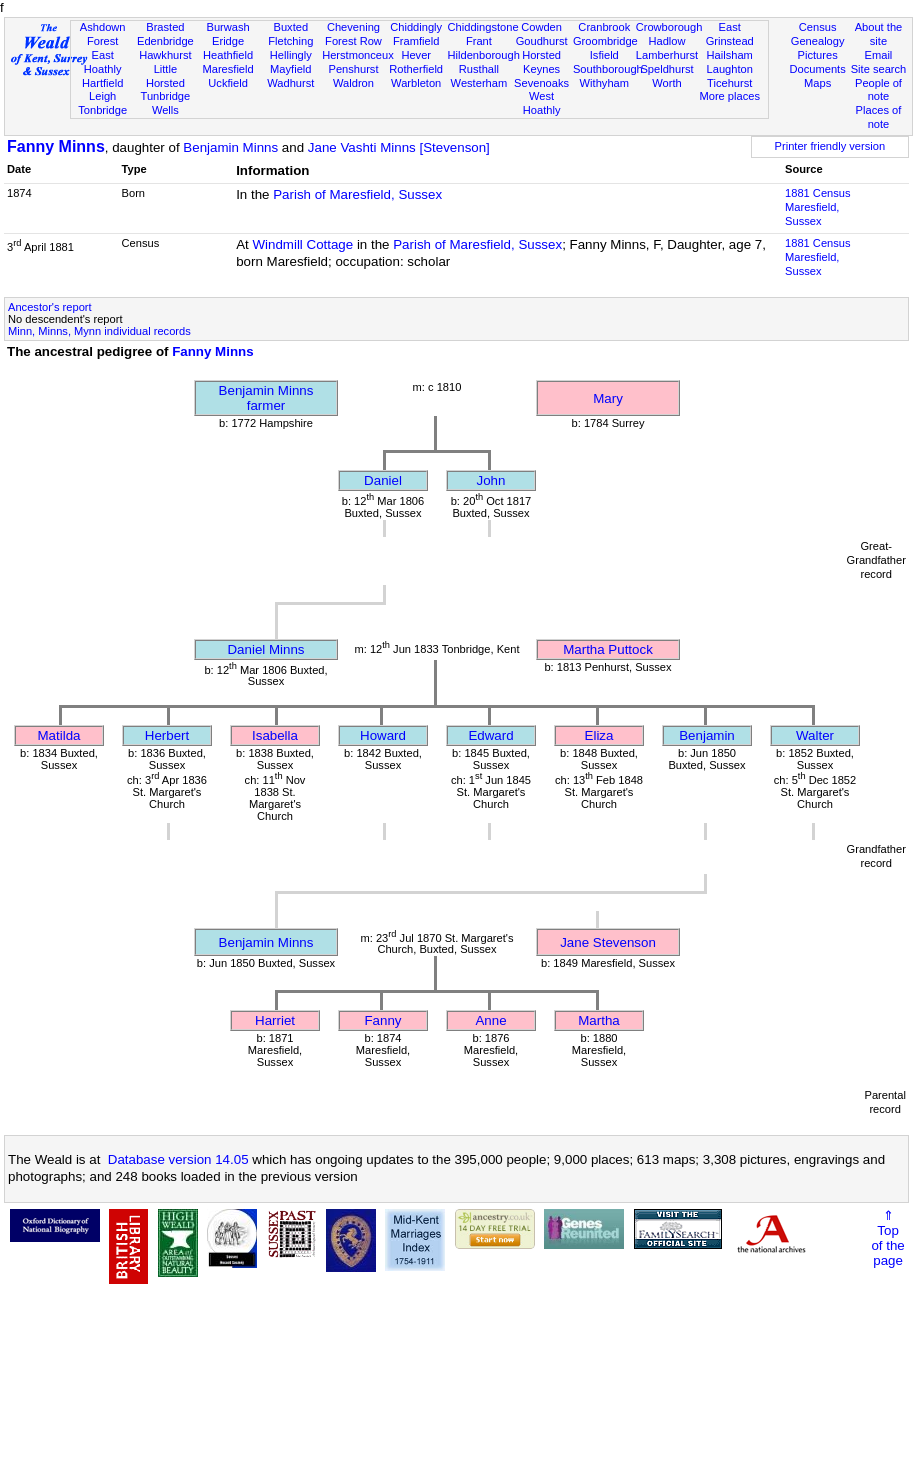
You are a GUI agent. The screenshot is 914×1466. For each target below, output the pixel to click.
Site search (879, 69)
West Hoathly (542, 103)
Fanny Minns (56, 146)
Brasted (165, 27)
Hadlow (666, 41)
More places (729, 96)
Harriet (275, 1020)
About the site (879, 34)
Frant (479, 41)
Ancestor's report (50, 307)
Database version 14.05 (178, 1159)
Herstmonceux (358, 55)
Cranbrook (604, 27)
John (491, 480)
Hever (416, 55)
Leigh (102, 96)
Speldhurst (666, 69)
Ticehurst (729, 83)
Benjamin (707, 735)
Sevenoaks (541, 83)
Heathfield (228, 55)
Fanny (382, 1020)
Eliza (599, 735)
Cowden (541, 27)
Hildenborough (484, 55)
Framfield (416, 41)
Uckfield (228, 83)
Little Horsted (165, 76)
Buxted (290, 27)
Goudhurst (542, 41)
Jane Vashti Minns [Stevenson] (399, 147)
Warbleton (416, 83)
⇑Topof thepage (887, 1238)
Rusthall (479, 69)
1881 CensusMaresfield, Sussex (817, 207)
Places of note (879, 117)
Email (879, 55)
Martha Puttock (608, 649)
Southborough (608, 69)
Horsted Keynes (541, 62)
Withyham (604, 83)
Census (818, 27)
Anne (490, 1020)
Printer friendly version (830, 146)
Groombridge (605, 41)
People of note (878, 90)
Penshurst (353, 69)
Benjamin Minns (230, 147)
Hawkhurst (165, 55)
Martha (598, 1020)
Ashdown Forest (103, 34)
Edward (490, 735)
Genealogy (818, 41)
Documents (818, 69)
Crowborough (669, 27)
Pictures (818, 55)
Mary (608, 398)
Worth (666, 83)
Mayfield (290, 69)
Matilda (59, 735)
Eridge (228, 41)
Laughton (730, 69)
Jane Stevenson (608, 942)
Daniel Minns (265, 649)
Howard (383, 735)
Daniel (383, 480)
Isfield (604, 55)
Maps (817, 83)
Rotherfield (416, 69)
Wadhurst (290, 83)
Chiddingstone (483, 27)
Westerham (479, 83)
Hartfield (102, 83)
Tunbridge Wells (166, 103)
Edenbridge (165, 41)
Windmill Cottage (302, 244)
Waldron (353, 83)
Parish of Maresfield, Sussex (357, 194)
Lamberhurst (667, 55)
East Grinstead (730, 34)
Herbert (167, 735)
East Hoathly (103, 62)
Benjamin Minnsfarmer (266, 398)
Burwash (227, 27)
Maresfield (227, 69)
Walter (815, 735)
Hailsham (730, 55)
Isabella (275, 735)
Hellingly (291, 55)
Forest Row (353, 41)
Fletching (290, 41)
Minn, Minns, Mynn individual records (99, 331)
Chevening (353, 27)
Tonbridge (102, 110)
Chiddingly (416, 27)
